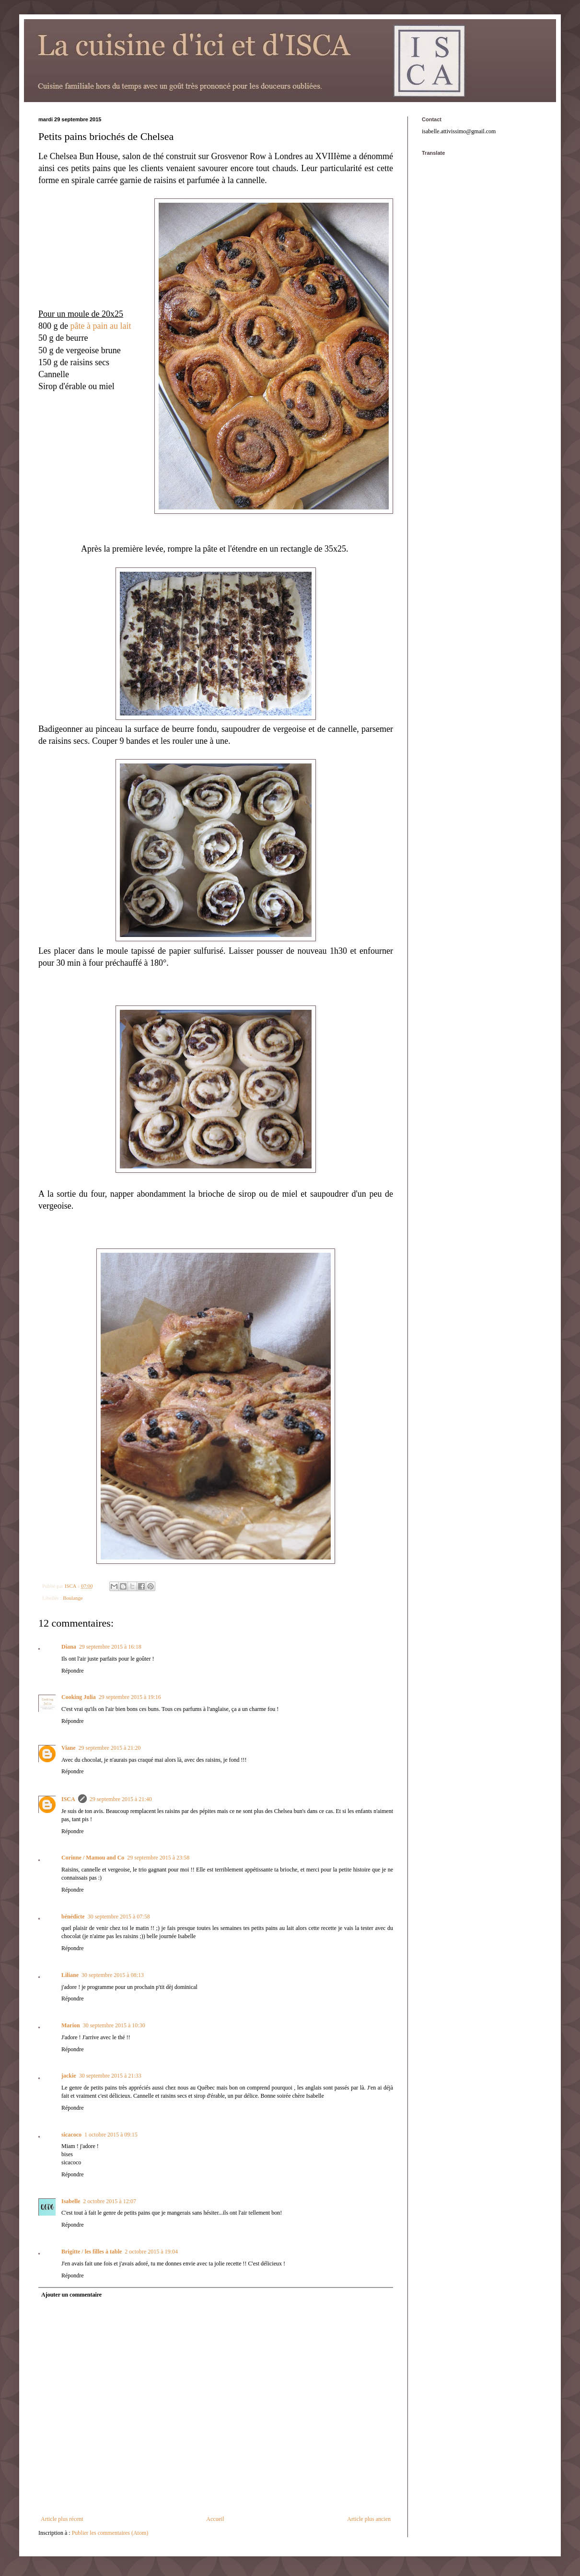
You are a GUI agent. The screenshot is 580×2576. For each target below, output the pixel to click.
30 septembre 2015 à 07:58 (119, 1916)
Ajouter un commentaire (71, 2294)
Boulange (72, 1598)
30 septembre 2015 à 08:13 (112, 1975)
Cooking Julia (78, 1697)
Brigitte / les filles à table (91, 2251)
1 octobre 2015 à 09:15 (111, 2134)
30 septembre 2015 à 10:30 (114, 2025)
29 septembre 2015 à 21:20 (110, 1747)
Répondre (72, 1670)
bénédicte (73, 1916)
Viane (68, 1747)
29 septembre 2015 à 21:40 (121, 1799)
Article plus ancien (369, 2519)
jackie (68, 2075)
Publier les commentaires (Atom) (110, 2533)
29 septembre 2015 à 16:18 (110, 1646)
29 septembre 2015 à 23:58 (158, 1857)
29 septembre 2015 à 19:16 (130, 1697)
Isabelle (70, 2201)
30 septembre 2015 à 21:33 (110, 2075)
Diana (68, 1646)
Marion (70, 2025)
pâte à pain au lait (100, 326)
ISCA (68, 1799)
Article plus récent (62, 2519)
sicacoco (71, 2134)
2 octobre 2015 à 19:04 (151, 2251)
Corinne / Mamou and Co (92, 1857)
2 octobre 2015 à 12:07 (109, 2201)
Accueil (215, 2519)
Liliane (70, 1975)
